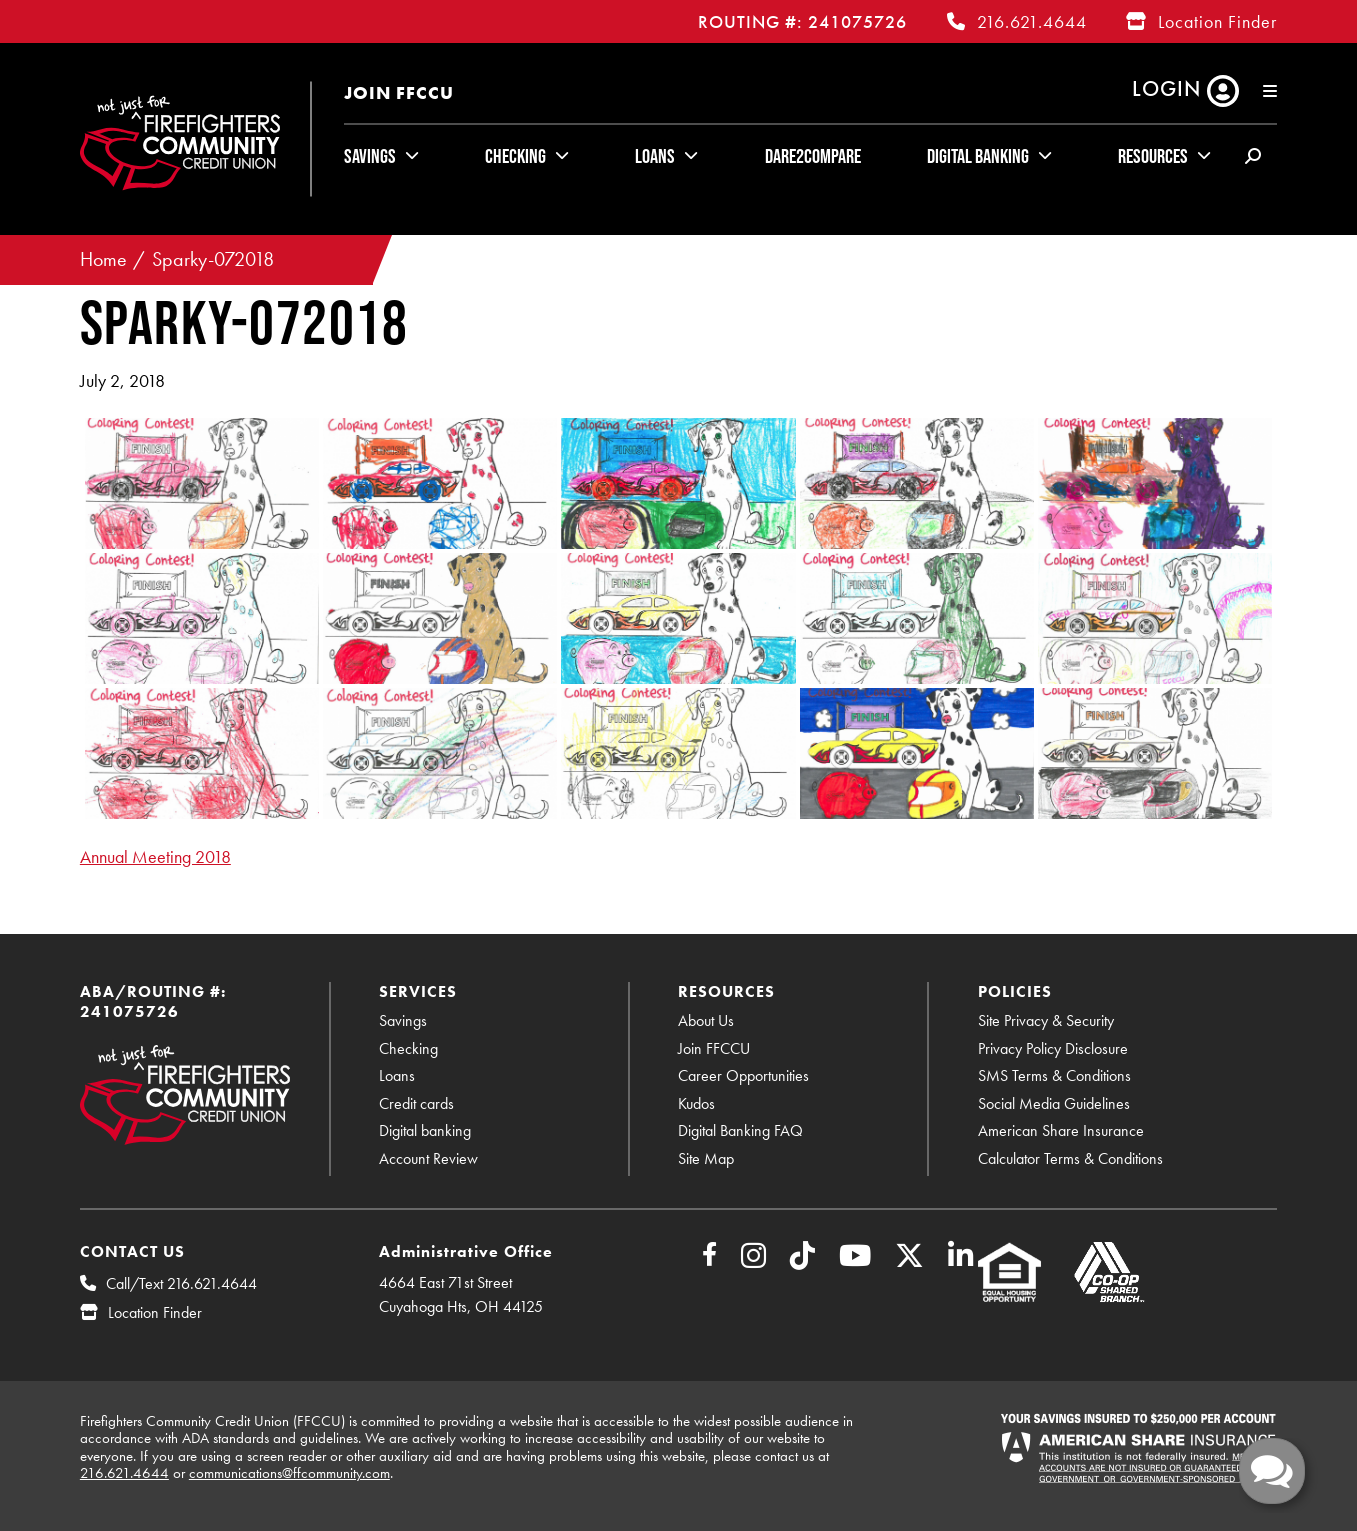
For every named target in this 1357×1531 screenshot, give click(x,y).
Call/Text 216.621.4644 (181, 1283)
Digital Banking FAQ (740, 1130)
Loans (655, 156)
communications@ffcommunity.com (289, 1473)
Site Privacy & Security (1046, 1020)
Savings (370, 156)
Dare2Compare (813, 156)
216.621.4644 (1032, 21)
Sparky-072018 (213, 259)
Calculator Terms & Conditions (1070, 1158)
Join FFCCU (399, 92)
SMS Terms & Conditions (1054, 1075)
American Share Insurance (1061, 1130)
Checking (515, 156)
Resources (1153, 156)
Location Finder (1217, 21)
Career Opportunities (743, 1075)
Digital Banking (978, 156)
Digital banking (425, 1130)
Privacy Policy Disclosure (1053, 1048)
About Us (706, 1020)
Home (103, 259)
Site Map (706, 1158)
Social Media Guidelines (1054, 1103)
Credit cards (416, 1103)
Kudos (696, 1103)
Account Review (428, 1158)
